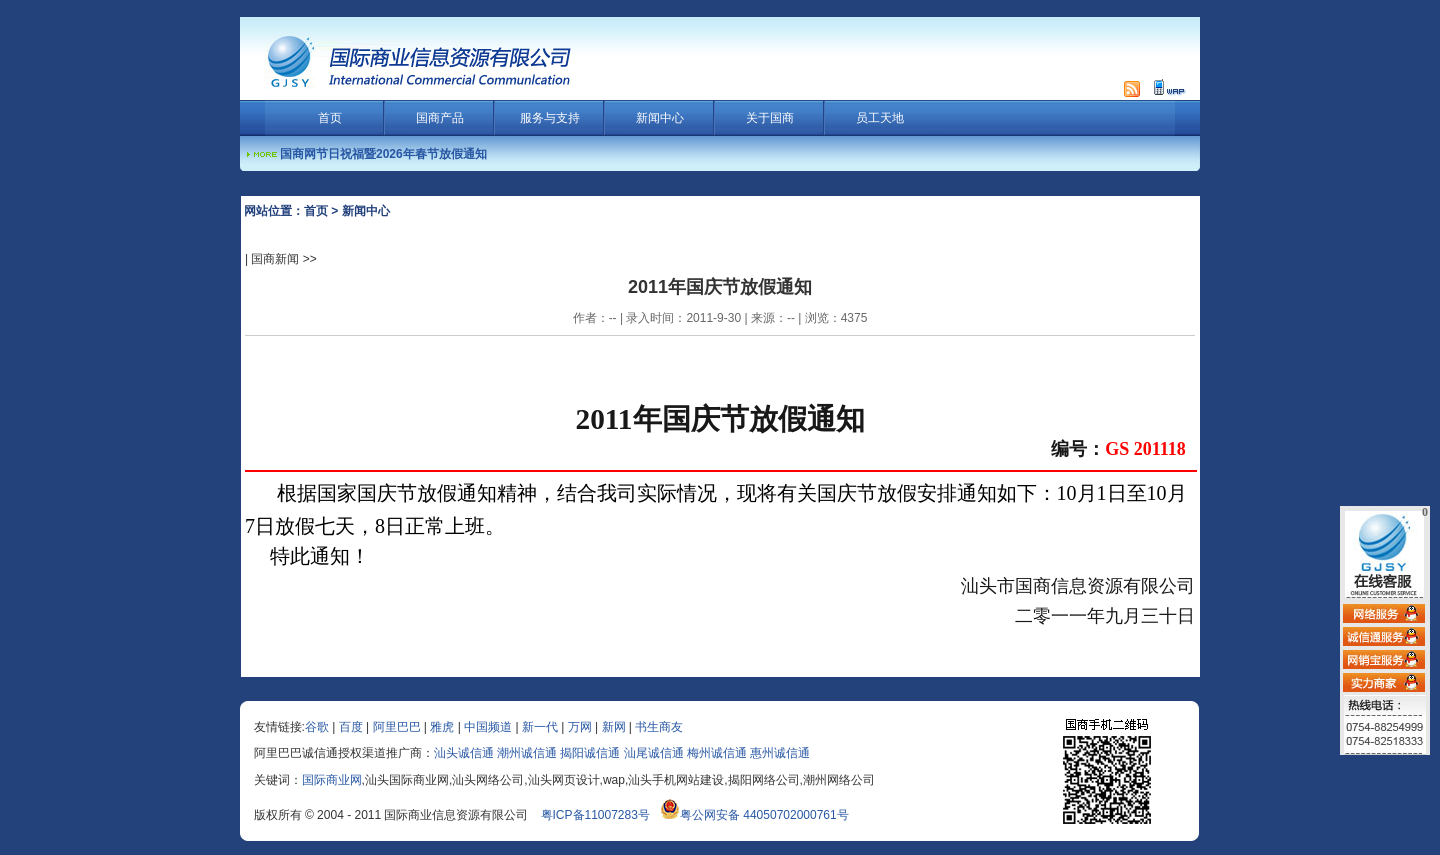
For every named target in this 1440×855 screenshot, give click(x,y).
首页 (330, 118)
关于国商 (770, 118)
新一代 (540, 727)
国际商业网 (332, 780)
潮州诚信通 (527, 753)
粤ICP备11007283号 (595, 815)
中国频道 (488, 727)
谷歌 (317, 727)
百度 (351, 727)
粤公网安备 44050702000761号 (754, 815)
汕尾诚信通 (654, 753)
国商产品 (440, 118)
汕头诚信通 (464, 753)
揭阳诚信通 (590, 753)
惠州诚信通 (780, 753)
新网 (614, 727)
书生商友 (659, 727)
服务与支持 (550, 118)
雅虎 (442, 727)
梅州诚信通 (717, 753)
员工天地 (880, 118)
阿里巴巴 (397, 727)
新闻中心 (660, 118)
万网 (580, 727)
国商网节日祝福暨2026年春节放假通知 (383, 154)
